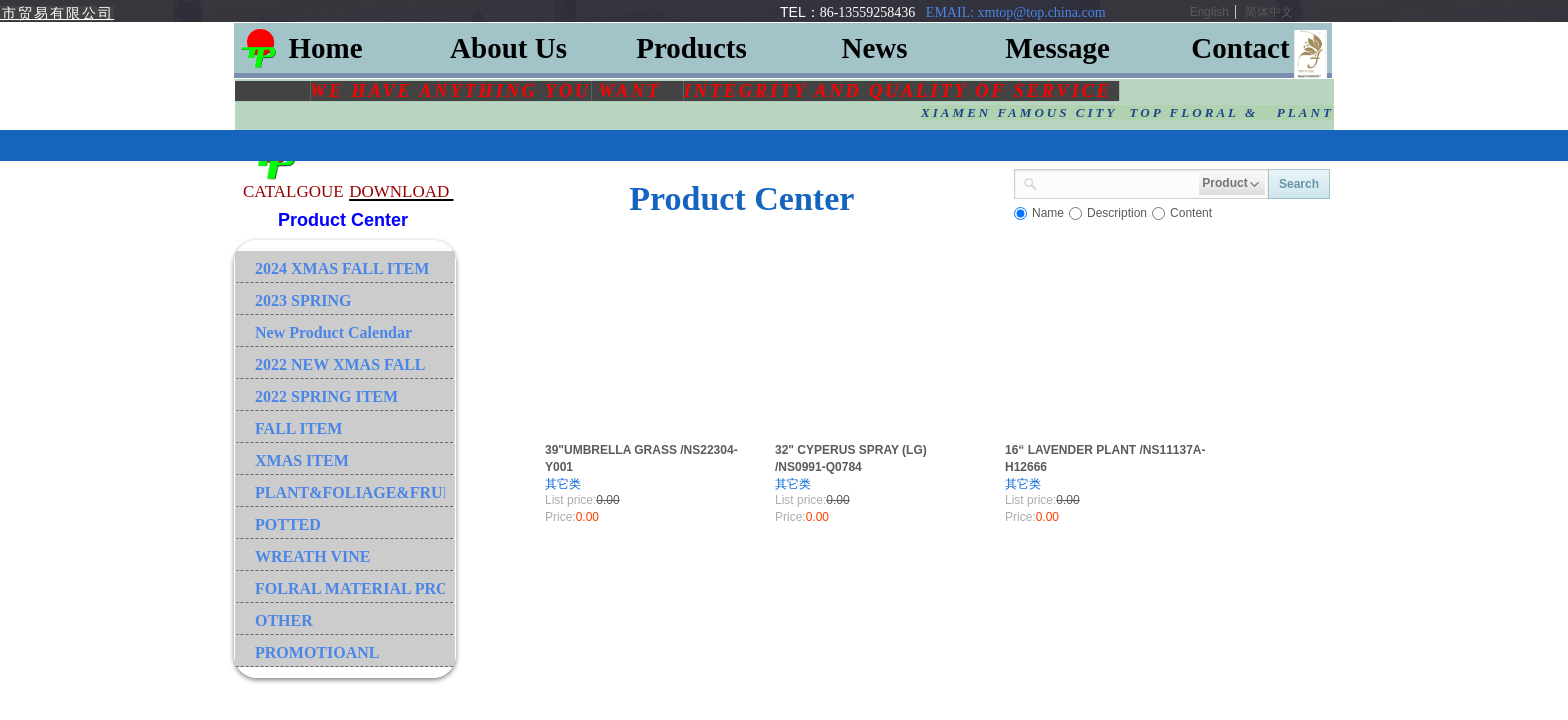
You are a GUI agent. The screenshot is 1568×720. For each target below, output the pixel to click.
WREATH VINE (312, 556)
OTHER (284, 620)
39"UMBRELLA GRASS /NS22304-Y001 (641, 458)
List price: (570, 500)
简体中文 (1269, 12)
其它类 (563, 484)
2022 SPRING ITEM (326, 396)
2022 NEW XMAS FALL (340, 364)
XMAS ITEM (302, 460)
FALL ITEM (298, 428)
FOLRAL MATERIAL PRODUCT (350, 588)
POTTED (288, 524)
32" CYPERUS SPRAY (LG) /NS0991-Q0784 (851, 458)
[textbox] (1118, 182)
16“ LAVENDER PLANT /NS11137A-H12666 (1105, 458)
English (1209, 12)
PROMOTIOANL (317, 652)
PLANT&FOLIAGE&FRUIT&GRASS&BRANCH (350, 492)
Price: (560, 517)
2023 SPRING (303, 300)
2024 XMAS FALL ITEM (342, 268)
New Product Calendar (333, 332)
